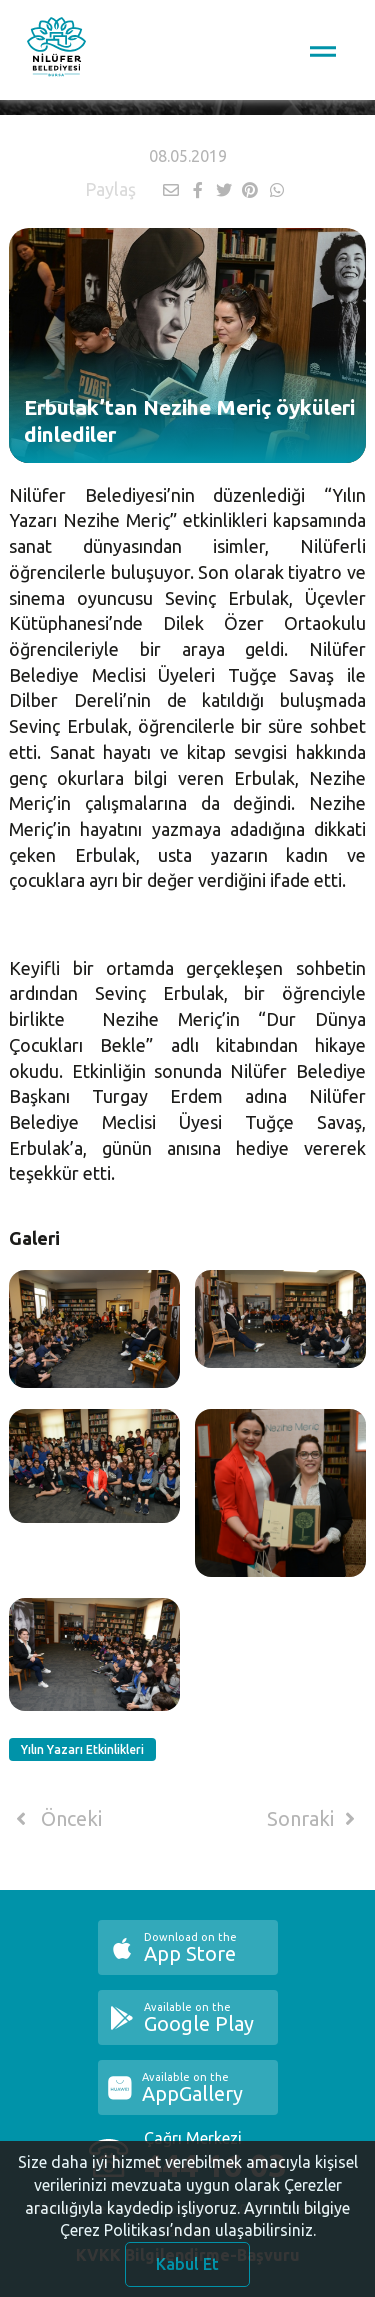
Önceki (55, 1819)
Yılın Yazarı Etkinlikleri (82, 1749)
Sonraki (315, 1819)
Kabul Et (187, 2270)
